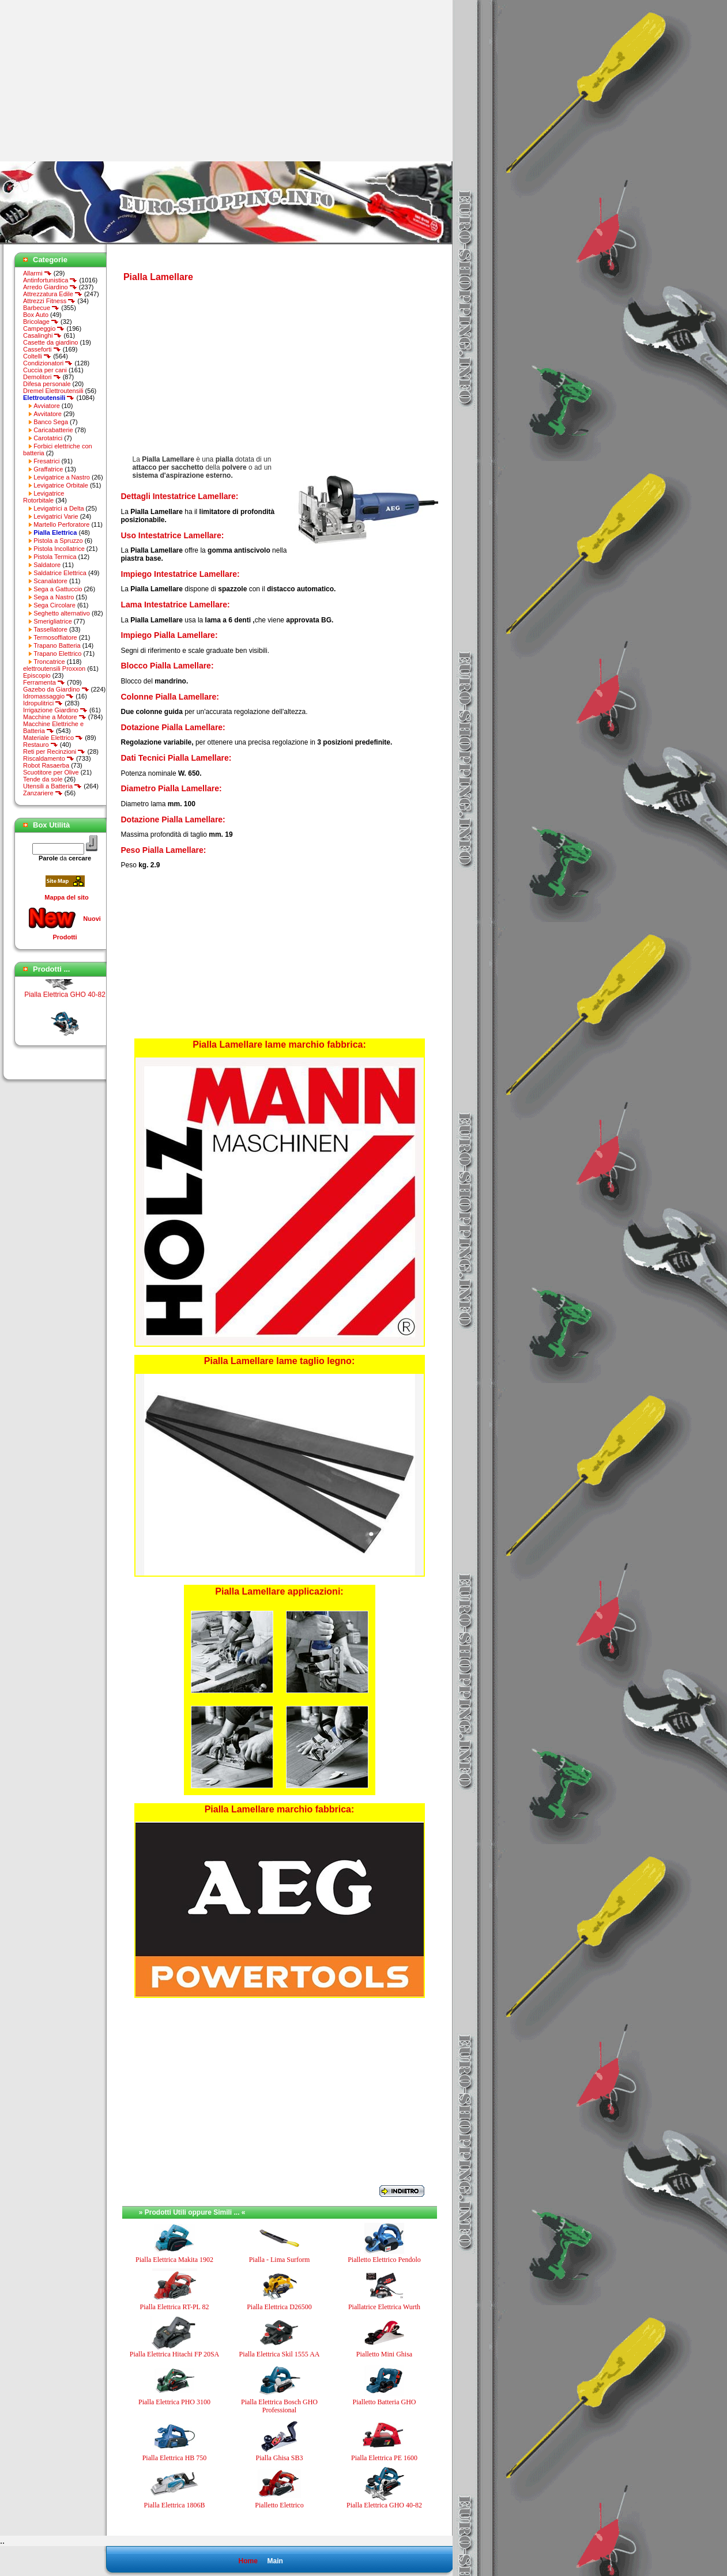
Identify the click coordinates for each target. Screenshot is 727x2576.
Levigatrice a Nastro (61, 477)
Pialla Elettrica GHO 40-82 (65, 1003)
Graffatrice (48, 469)
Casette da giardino (50, 342)
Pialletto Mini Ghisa (384, 2354)
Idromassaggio (48, 696)
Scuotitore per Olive (51, 772)
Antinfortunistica (50, 280)
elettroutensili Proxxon (54, 668)
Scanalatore (50, 580)
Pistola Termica (54, 556)
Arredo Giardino (50, 287)
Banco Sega (50, 421)
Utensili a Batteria (52, 786)
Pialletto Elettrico (279, 2505)
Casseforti (42, 349)
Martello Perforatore (61, 524)
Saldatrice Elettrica (59, 572)
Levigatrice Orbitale (60, 485)
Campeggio (44, 328)
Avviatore (46, 405)
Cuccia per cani (45, 370)
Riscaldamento (48, 758)
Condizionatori (48, 363)
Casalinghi (42, 335)
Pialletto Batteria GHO (384, 2402)
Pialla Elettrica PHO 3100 (174, 2402)
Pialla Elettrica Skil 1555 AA (279, 2354)
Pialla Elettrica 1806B (174, 2505)
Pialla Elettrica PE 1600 (384, 2458)
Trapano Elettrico (57, 653)
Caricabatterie (53, 429)
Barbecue (41, 307)
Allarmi (37, 273)
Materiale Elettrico (53, 737)
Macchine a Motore (54, 716)
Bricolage (41, 321)
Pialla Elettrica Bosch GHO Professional (279, 2406)
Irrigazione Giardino (55, 710)
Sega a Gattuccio (57, 589)
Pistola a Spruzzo (58, 540)
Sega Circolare (54, 605)
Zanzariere (43, 793)
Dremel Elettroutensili (53, 390)
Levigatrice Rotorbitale (43, 497)
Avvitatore (47, 413)
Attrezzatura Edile (52, 293)
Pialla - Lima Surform (279, 2260)
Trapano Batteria (57, 645)
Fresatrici (46, 461)
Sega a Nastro (53, 597)
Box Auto (35, 314)
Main (274, 2561)
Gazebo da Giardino (56, 689)
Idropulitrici (43, 703)
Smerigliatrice (52, 621)
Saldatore (47, 564)
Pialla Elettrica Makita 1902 (174, 2260)
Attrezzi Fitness (49, 300)
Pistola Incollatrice (59, 548)
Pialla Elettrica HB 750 (174, 2458)
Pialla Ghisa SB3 (279, 2458)
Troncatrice (49, 661)
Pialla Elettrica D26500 (279, 2307)
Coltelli (37, 356)
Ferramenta (44, 682)
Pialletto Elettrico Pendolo (384, 2260)
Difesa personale (47, 383)
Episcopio (37, 675)
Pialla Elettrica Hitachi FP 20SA (175, 2354)
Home (247, 2561)
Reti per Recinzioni (54, 751)
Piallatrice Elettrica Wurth (384, 2307)
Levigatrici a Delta (58, 508)
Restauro (40, 744)
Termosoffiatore (55, 637)
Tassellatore (50, 629)
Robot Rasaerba (46, 765)
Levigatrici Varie (55, 516)
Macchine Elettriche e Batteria (53, 727)
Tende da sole (43, 779)
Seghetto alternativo (61, 613)
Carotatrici (47, 438)
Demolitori (42, 376)
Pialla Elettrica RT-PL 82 (174, 2307)
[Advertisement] (97, 80)
